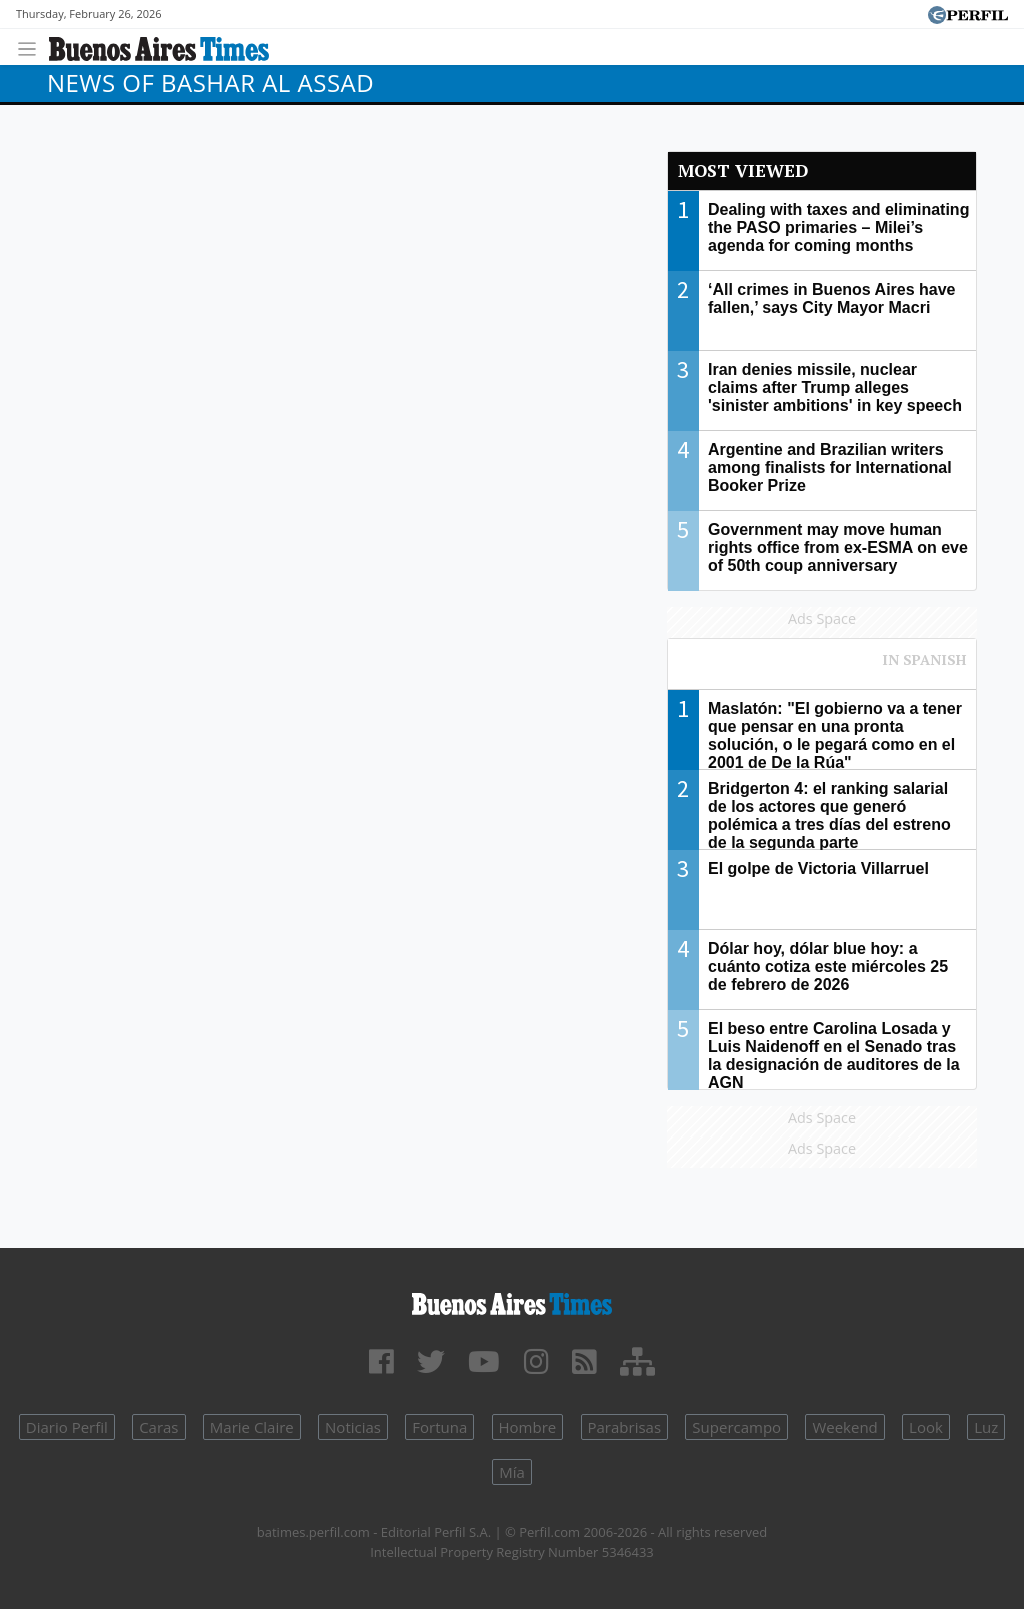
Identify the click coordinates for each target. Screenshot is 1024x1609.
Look (926, 1427)
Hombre (528, 1427)
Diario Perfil (67, 1427)
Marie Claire (252, 1427)
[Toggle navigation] (32, 46)
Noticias (353, 1427)
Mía (512, 1472)
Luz (986, 1427)
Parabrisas (625, 1427)
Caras (158, 1427)
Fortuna (439, 1427)
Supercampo (736, 1427)
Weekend (844, 1427)
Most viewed (743, 170)
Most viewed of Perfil (822, 669)
